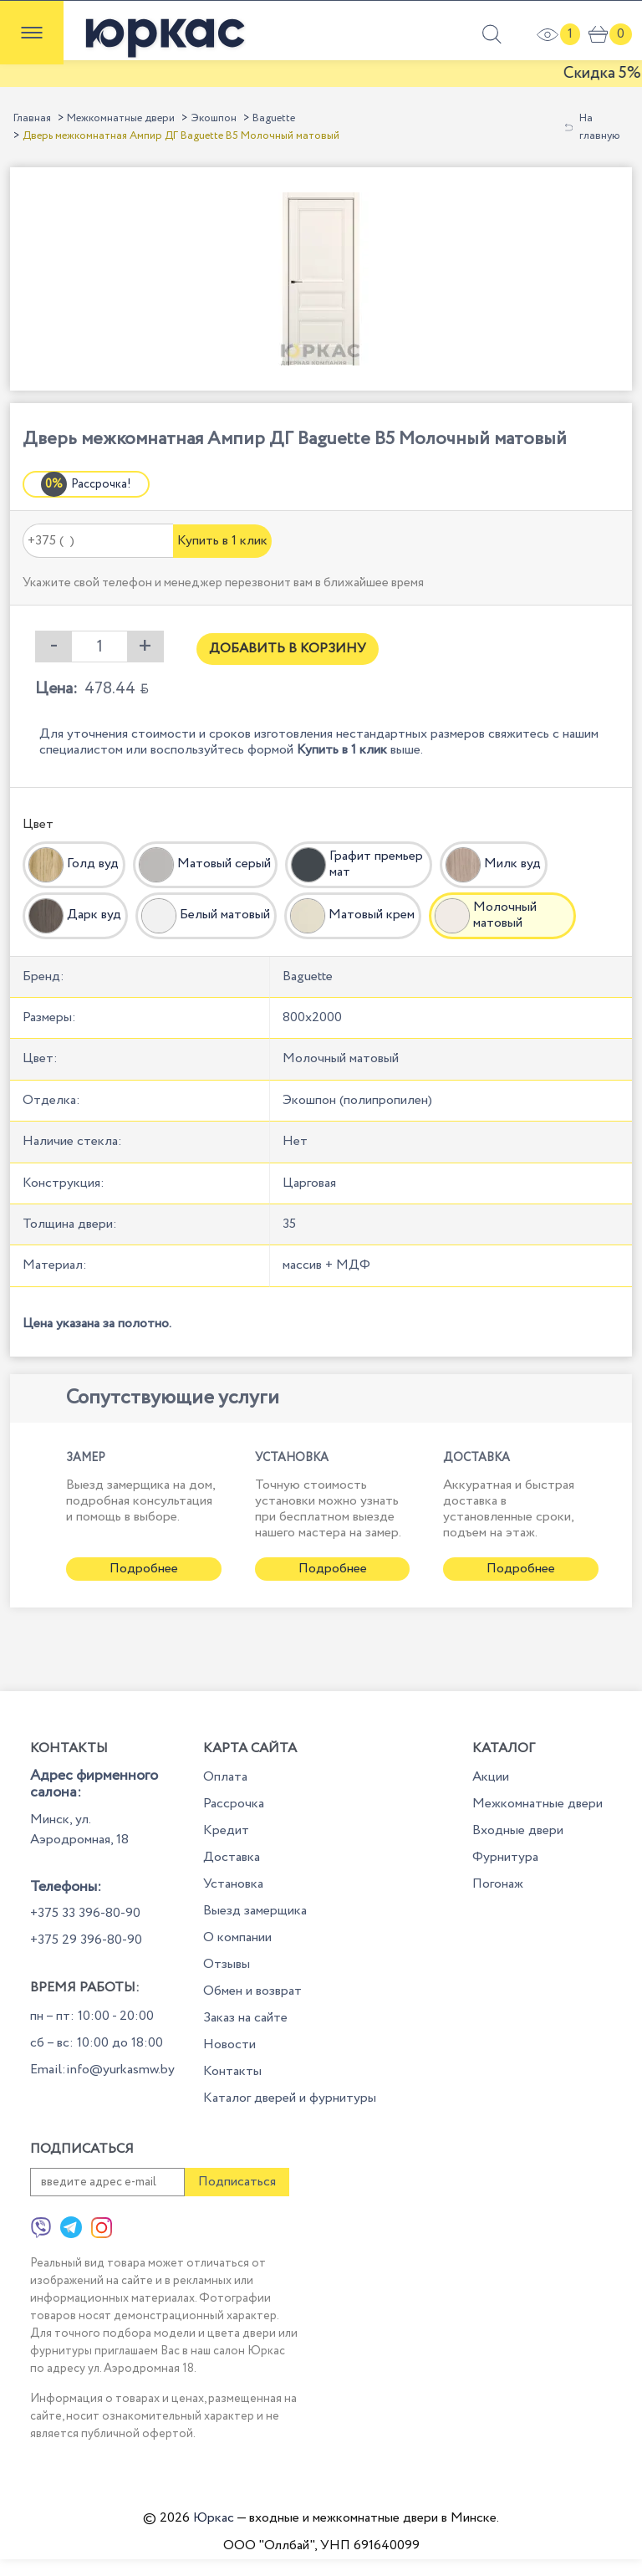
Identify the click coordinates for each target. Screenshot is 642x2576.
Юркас (213, 2517)
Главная (32, 118)
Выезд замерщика (255, 1910)
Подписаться (237, 2181)
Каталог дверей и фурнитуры (289, 2098)
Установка (233, 1884)
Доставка (231, 1857)
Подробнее (144, 1568)
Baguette (273, 118)
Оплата (225, 1776)
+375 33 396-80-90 (85, 1913)
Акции (490, 1776)
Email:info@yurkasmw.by (102, 2069)
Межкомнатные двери (121, 118)
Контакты (232, 2071)
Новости (229, 2044)
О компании (237, 1937)
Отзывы (226, 1964)
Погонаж (497, 1884)
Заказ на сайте (245, 2017)
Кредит (226, 1830)
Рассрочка (233, 1803)
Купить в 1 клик (222, 540)
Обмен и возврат (252, 1991)
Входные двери (517, 1830)
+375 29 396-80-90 (86, 1940)
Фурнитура (505, 1857)
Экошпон (214, 118)
